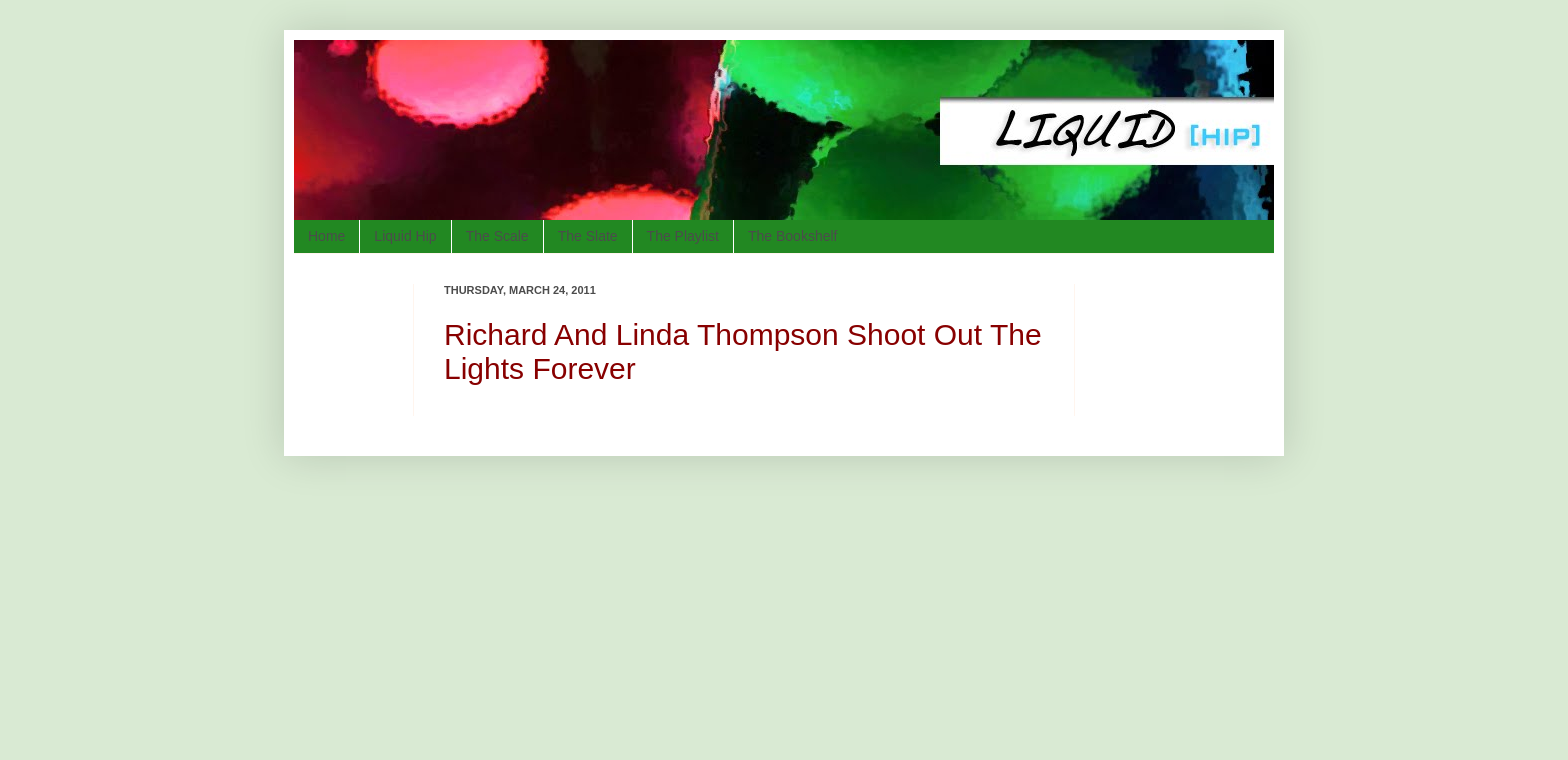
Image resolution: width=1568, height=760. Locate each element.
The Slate (588, 236)
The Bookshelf (793, 236)
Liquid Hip (405, 236)
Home (326, 236)
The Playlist (683, 236)
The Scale (497, 236)
